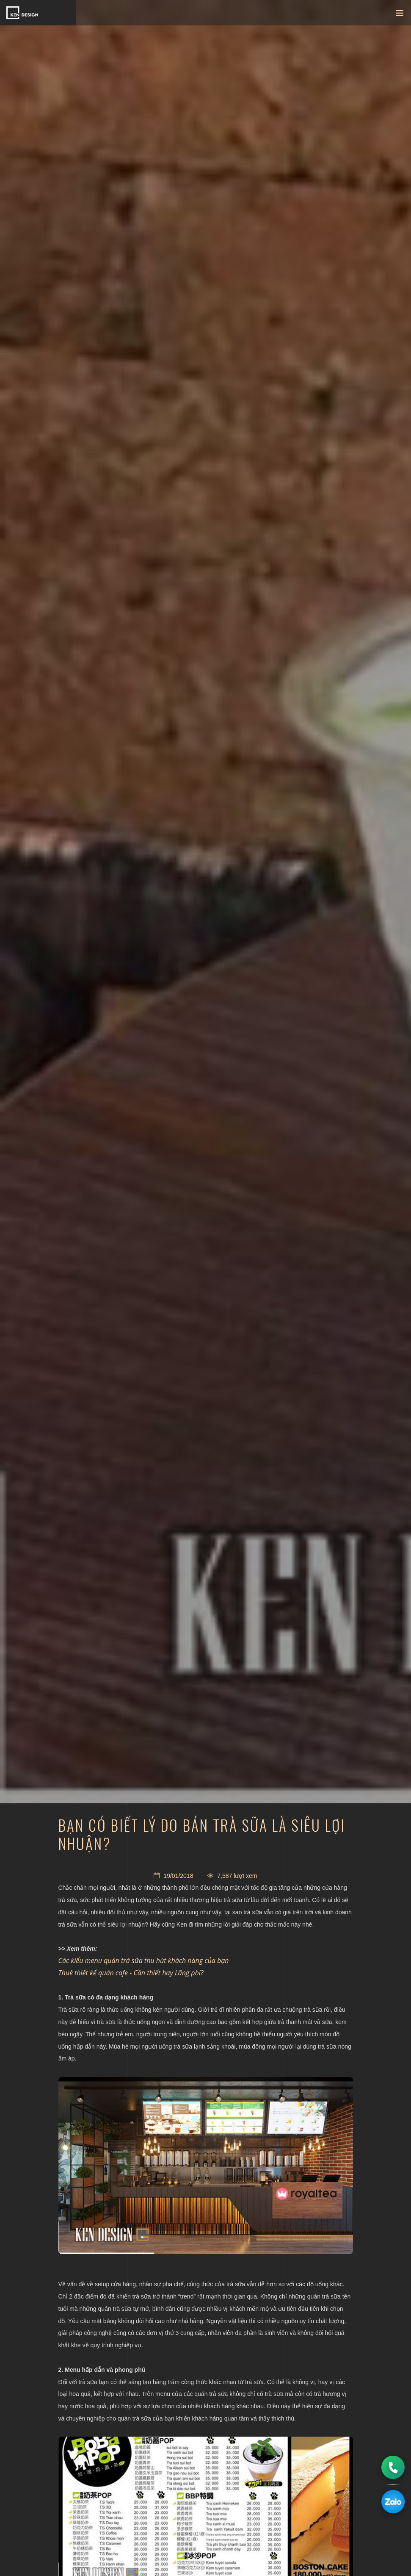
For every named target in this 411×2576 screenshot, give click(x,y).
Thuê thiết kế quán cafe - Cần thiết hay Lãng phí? (131, 1972)
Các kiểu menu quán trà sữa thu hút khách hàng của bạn (143, 1960)
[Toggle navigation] (399, 15)
